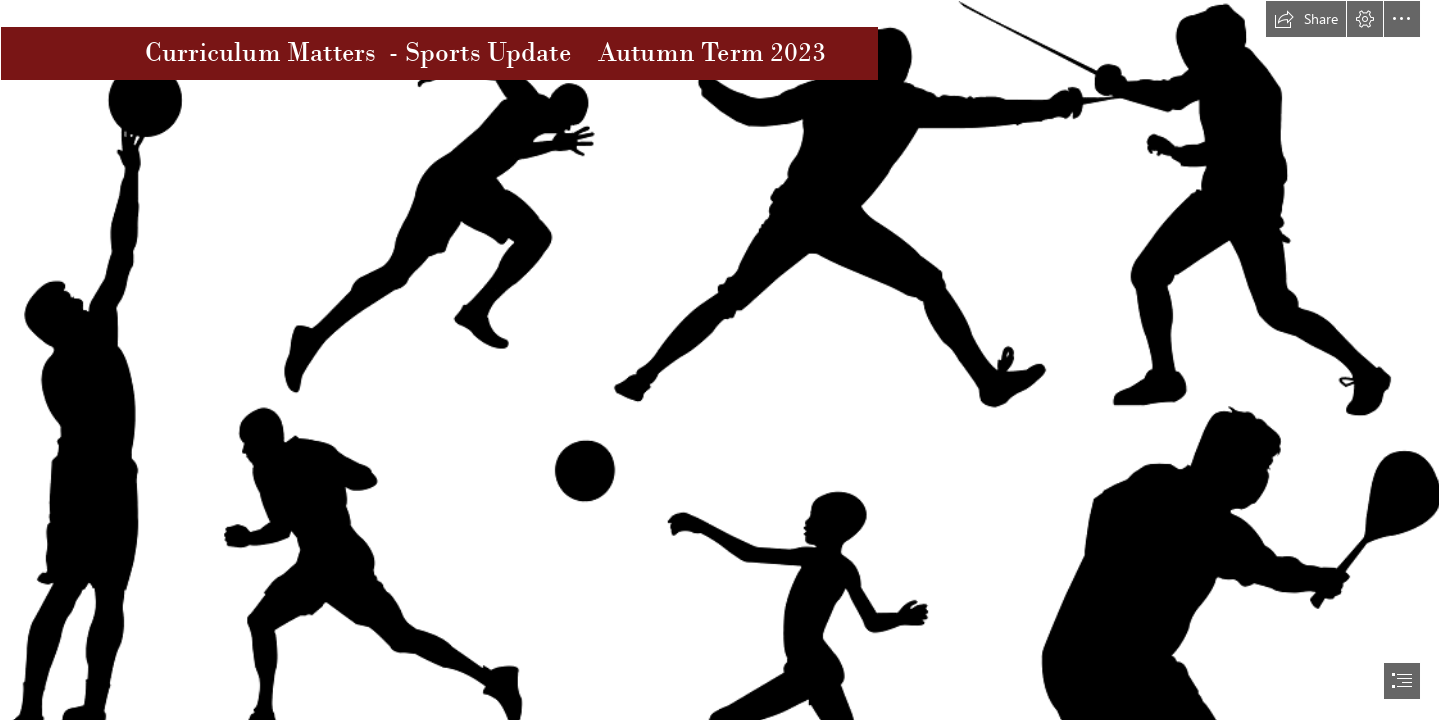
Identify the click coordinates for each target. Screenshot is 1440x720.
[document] (720, 360)
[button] (1306, 19)
